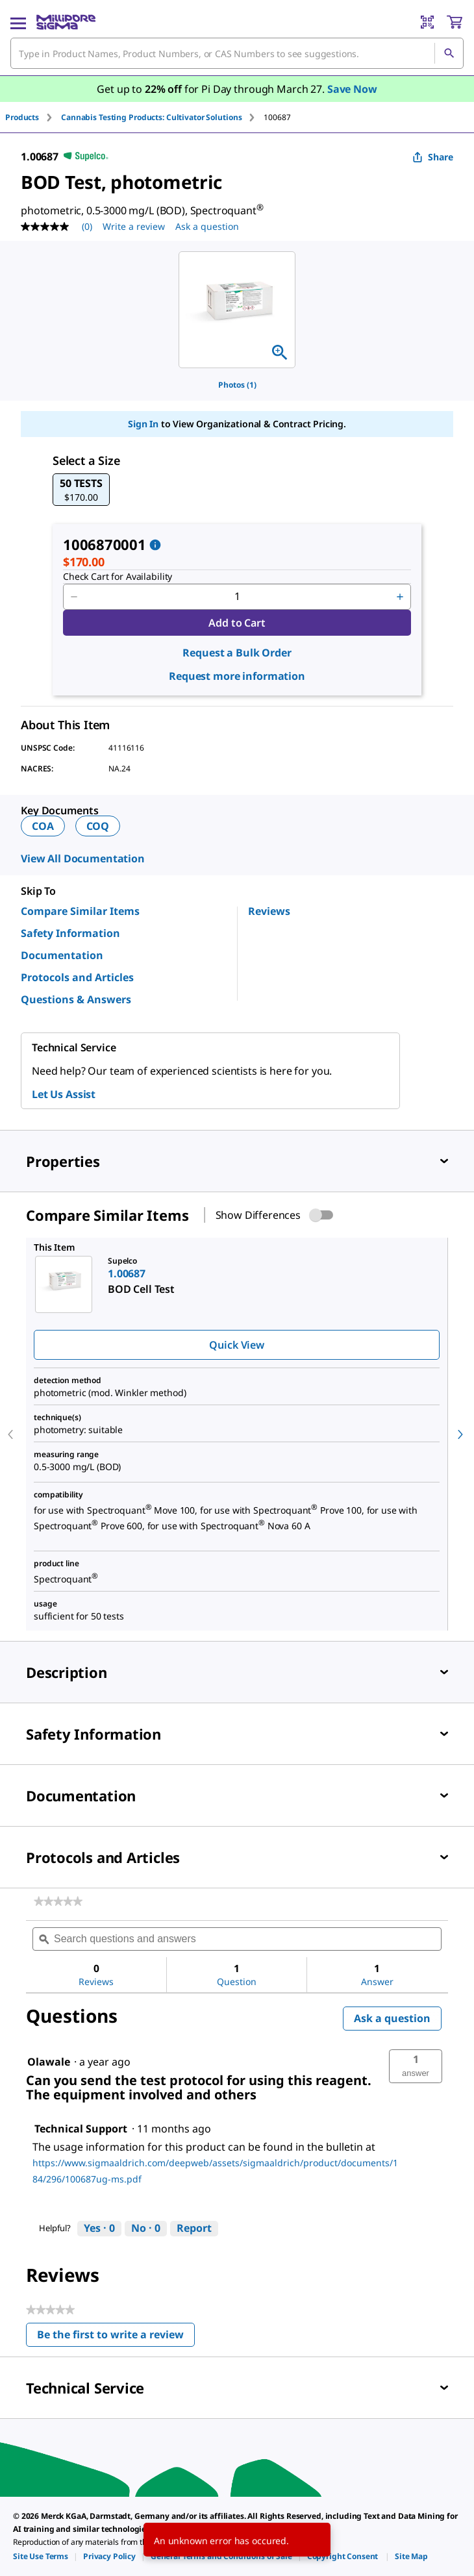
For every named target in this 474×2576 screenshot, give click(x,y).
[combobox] (237, 53)
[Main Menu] (18, 22)
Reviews (269, 911)
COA (43, 826)
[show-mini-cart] (454, 22)
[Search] (448, 53)
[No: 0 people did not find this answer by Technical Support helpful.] (146, 2228)
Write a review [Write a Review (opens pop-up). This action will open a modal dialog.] (134, 226)
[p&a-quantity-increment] (400, 596)
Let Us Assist (63, 1094)
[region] (237, 310)
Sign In (143, 424)
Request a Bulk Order (236, 652)
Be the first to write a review (116, 2337)
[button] (81, 489)
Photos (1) (237, 384)
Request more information (237, 675)
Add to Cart (236, 623)
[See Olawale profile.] (49, 2062)
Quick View (236, 1345)
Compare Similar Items (80, 911)
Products (22, 117)
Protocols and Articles (77, 977)
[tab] (33, 117)
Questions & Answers (76, 999)
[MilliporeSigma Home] (65, 22)
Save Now (352, 89)
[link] (58, 1901)
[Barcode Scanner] (427, 22)
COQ (98, 826)
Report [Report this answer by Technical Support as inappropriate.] (194, 2228)
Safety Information (70, 933)
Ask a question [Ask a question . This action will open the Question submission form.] (207, 226)
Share (432, 157)
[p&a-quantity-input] (237, 596)
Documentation (62, 955)
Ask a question (392, 2018)
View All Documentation (83, 858)
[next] (460, 1434)
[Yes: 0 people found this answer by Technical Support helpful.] (99, 2228)
